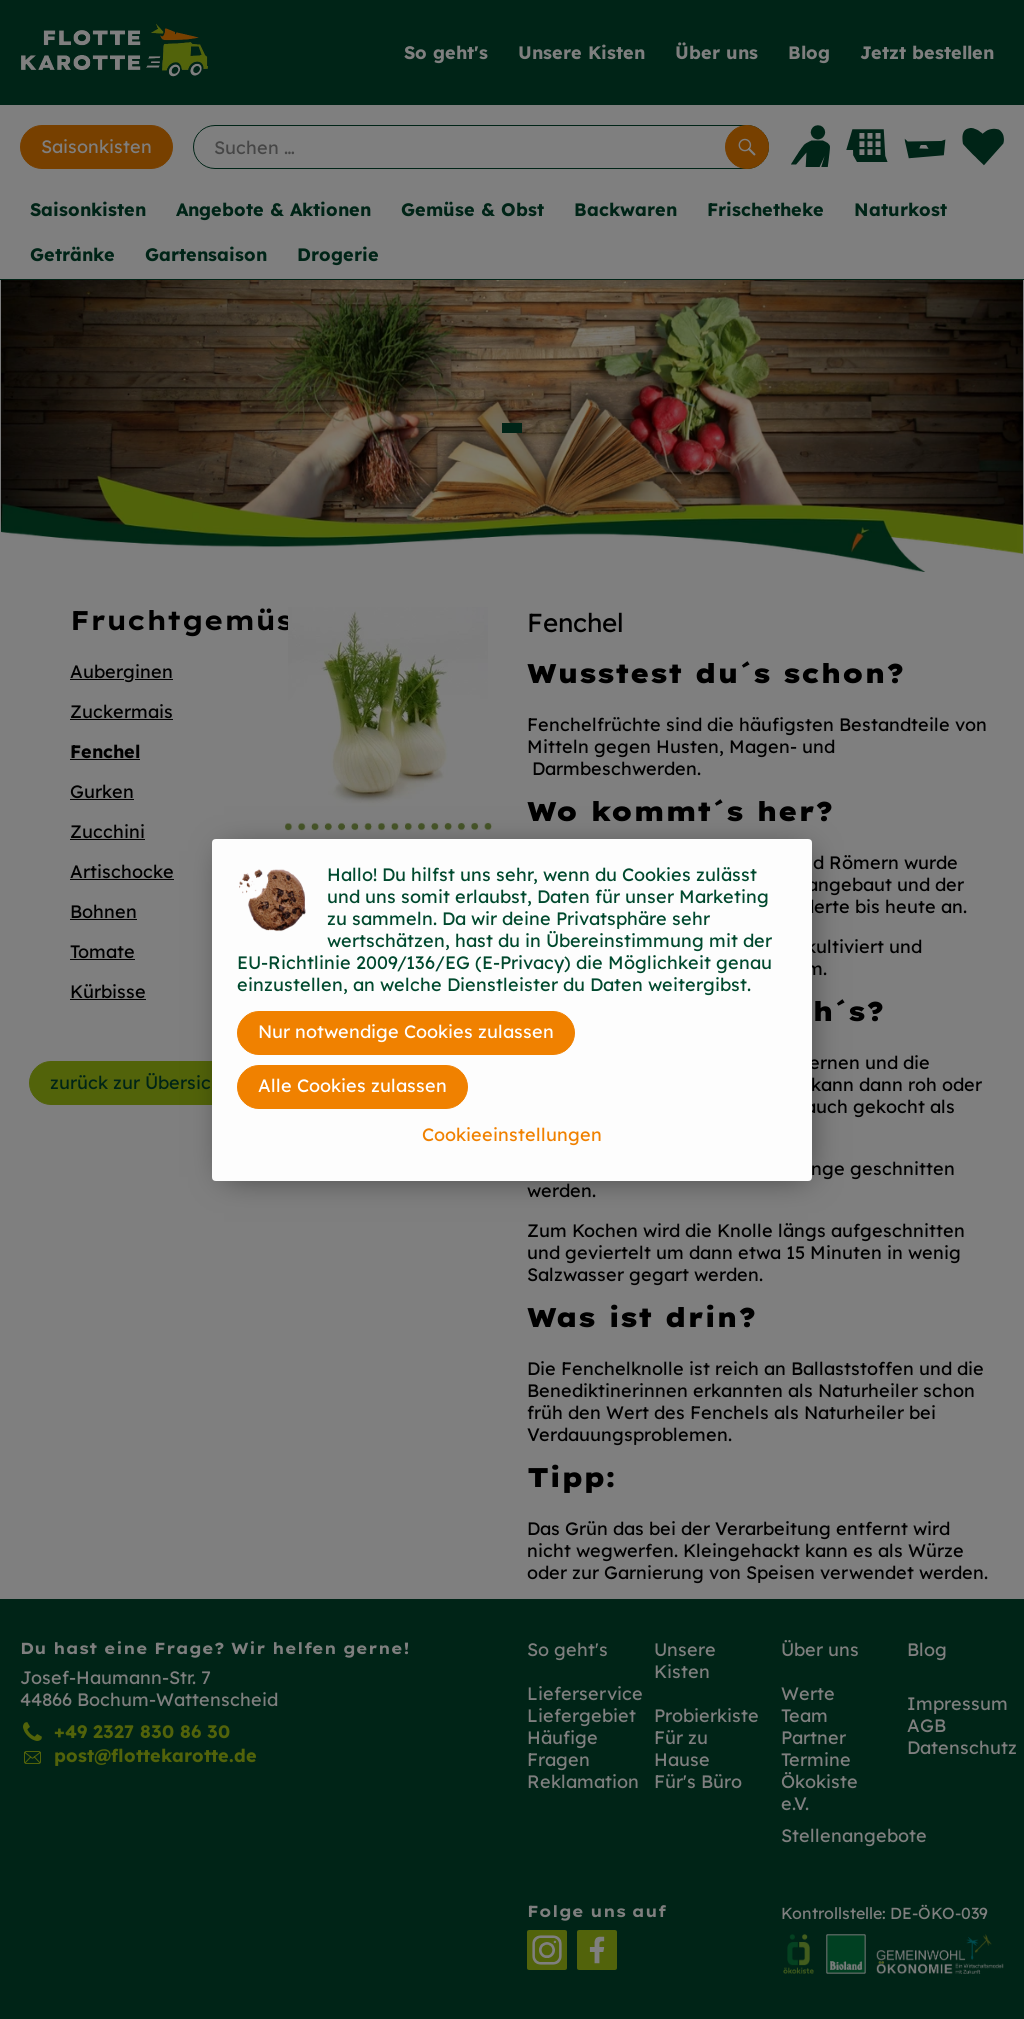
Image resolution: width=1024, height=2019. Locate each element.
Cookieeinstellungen (512, 1134)
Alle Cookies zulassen (352, 1085)
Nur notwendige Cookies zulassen (406, 1031)
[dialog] (512, 1009)
